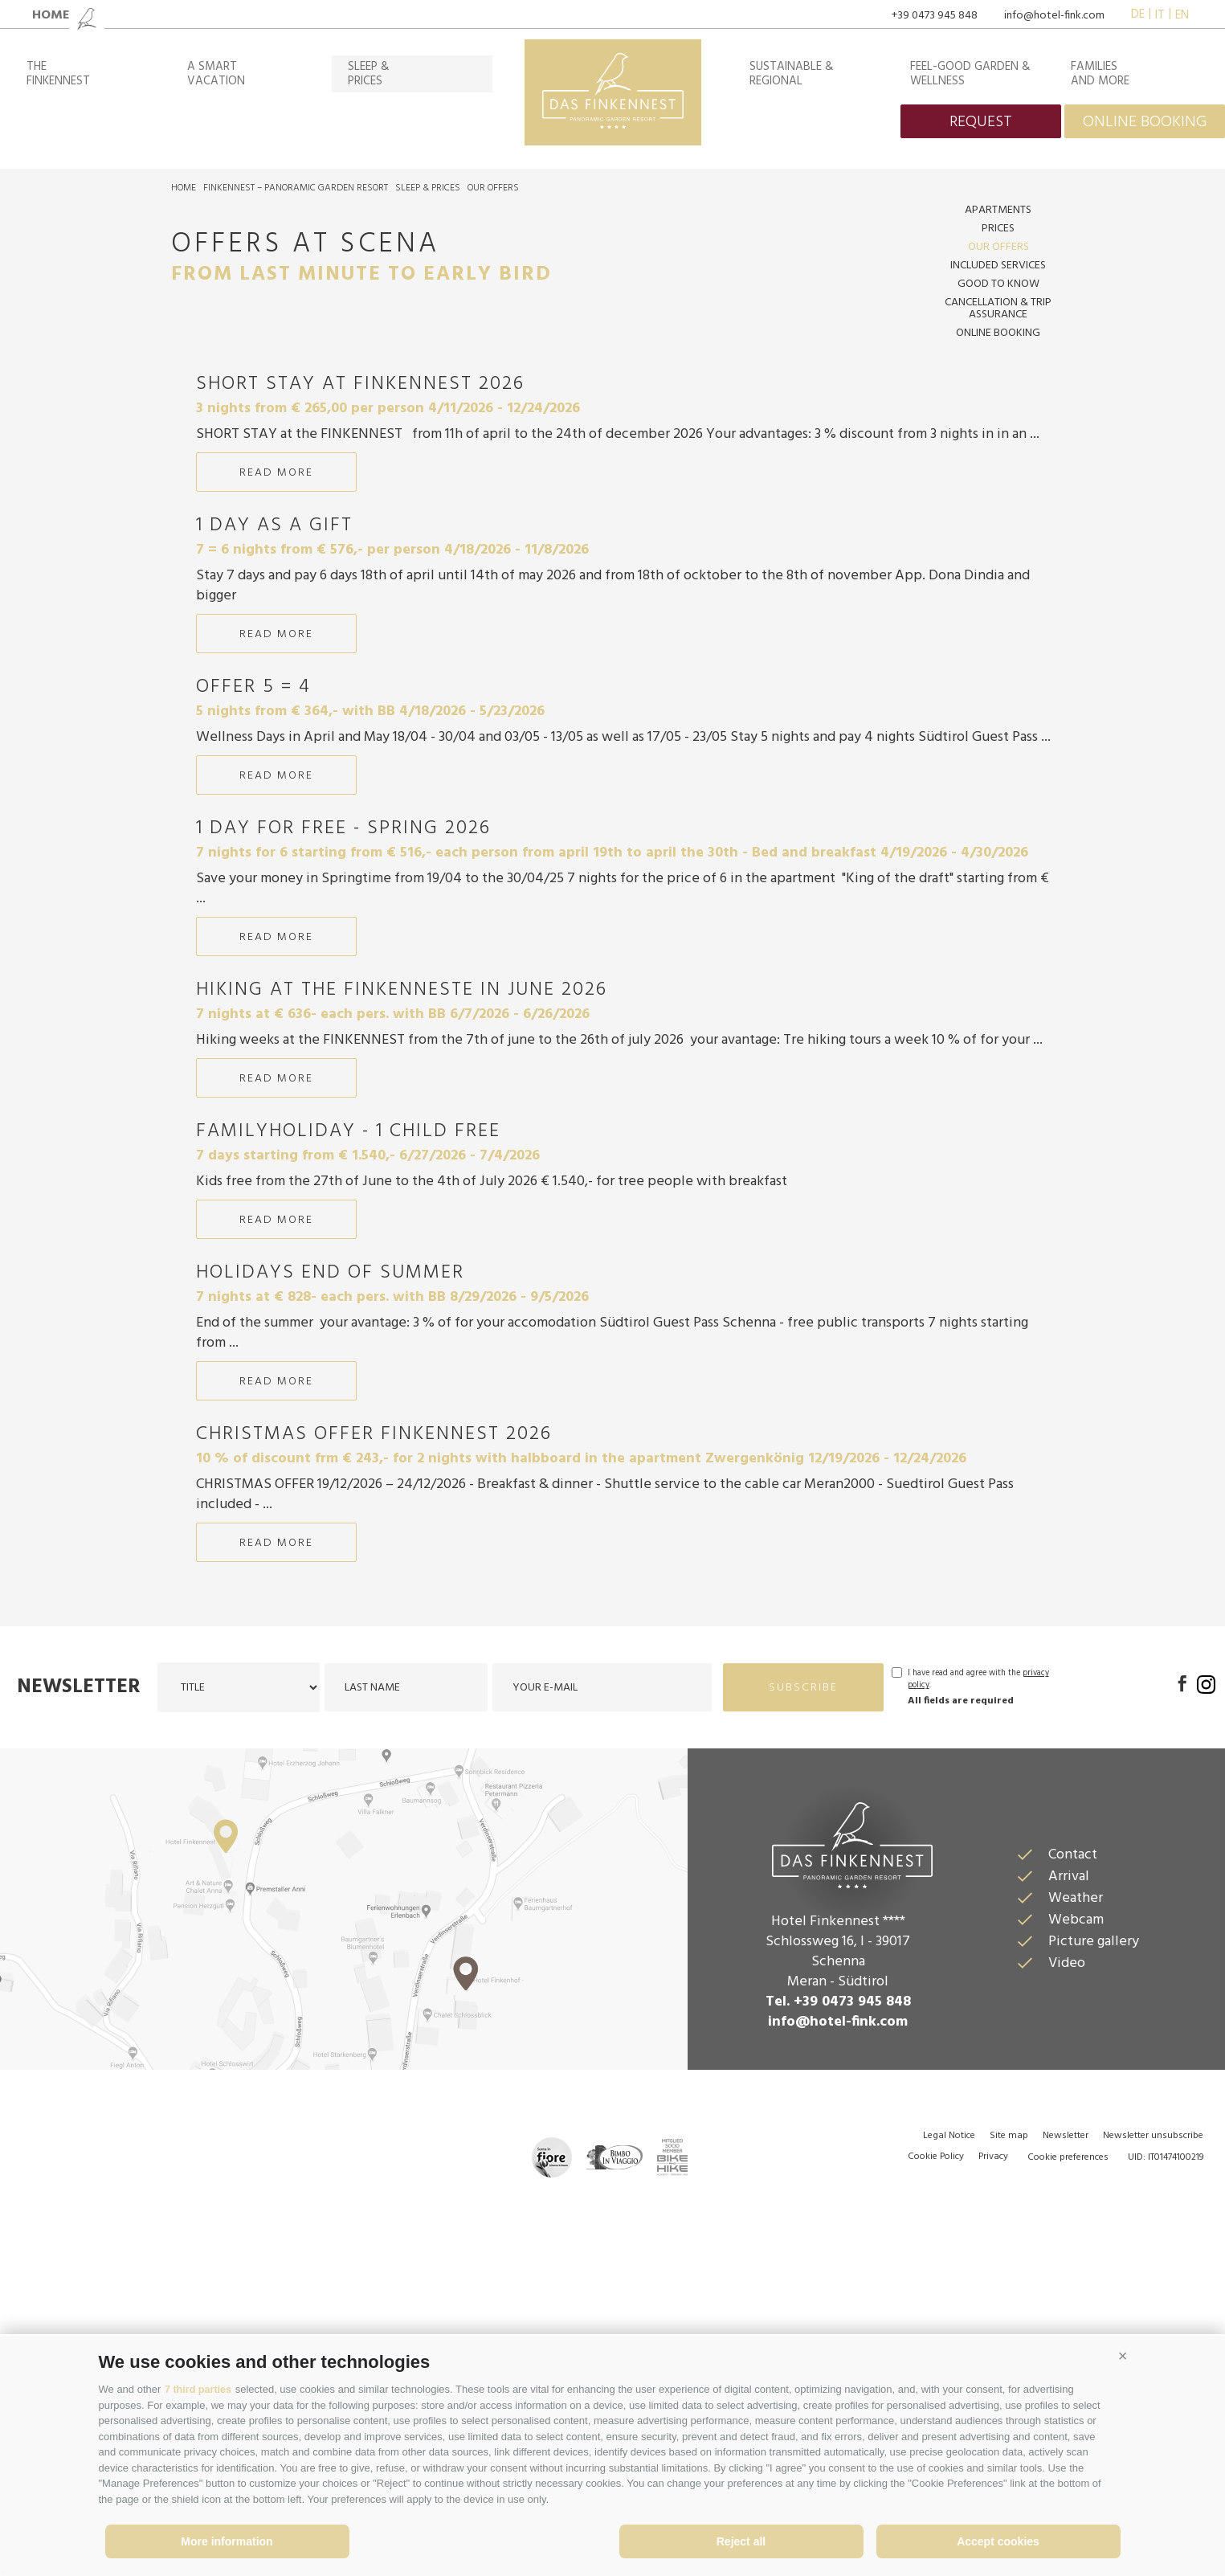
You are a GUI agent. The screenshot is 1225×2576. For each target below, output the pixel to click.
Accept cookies (998, 2541)
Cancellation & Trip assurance (998, 308)
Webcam (1076, 2187)
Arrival (1068, 2143)
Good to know (998, 284)
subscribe (803, 1954)
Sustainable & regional (791, 74)
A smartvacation (216, 74)
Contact (1072, 2121)
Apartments (998, 210)
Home (183, 188)
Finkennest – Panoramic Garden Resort (295, 188)
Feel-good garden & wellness (970, 74)
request (980, 122)
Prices (998, 228)
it (1160, 15)
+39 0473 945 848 (935, 15)
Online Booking (998, 333)
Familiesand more (1100, 74)
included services (998, 265)
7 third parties (199, 2389)
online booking (1145, 122)
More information (226, 2541)
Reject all (741, 2541)
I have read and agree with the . (978, 1946)
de (1138, 15)
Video (1066, 2230)
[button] (1123, 2357)
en (1182, 15)
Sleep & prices (427, 188)
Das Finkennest (838, 2110)
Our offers (493, 188)
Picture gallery (1093, 2208)
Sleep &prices (369, 74)
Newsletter (79, 1954)
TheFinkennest (58, 74)
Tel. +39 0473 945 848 (838, 2268)
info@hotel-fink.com (1054, 15)
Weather (1075, 2165)
